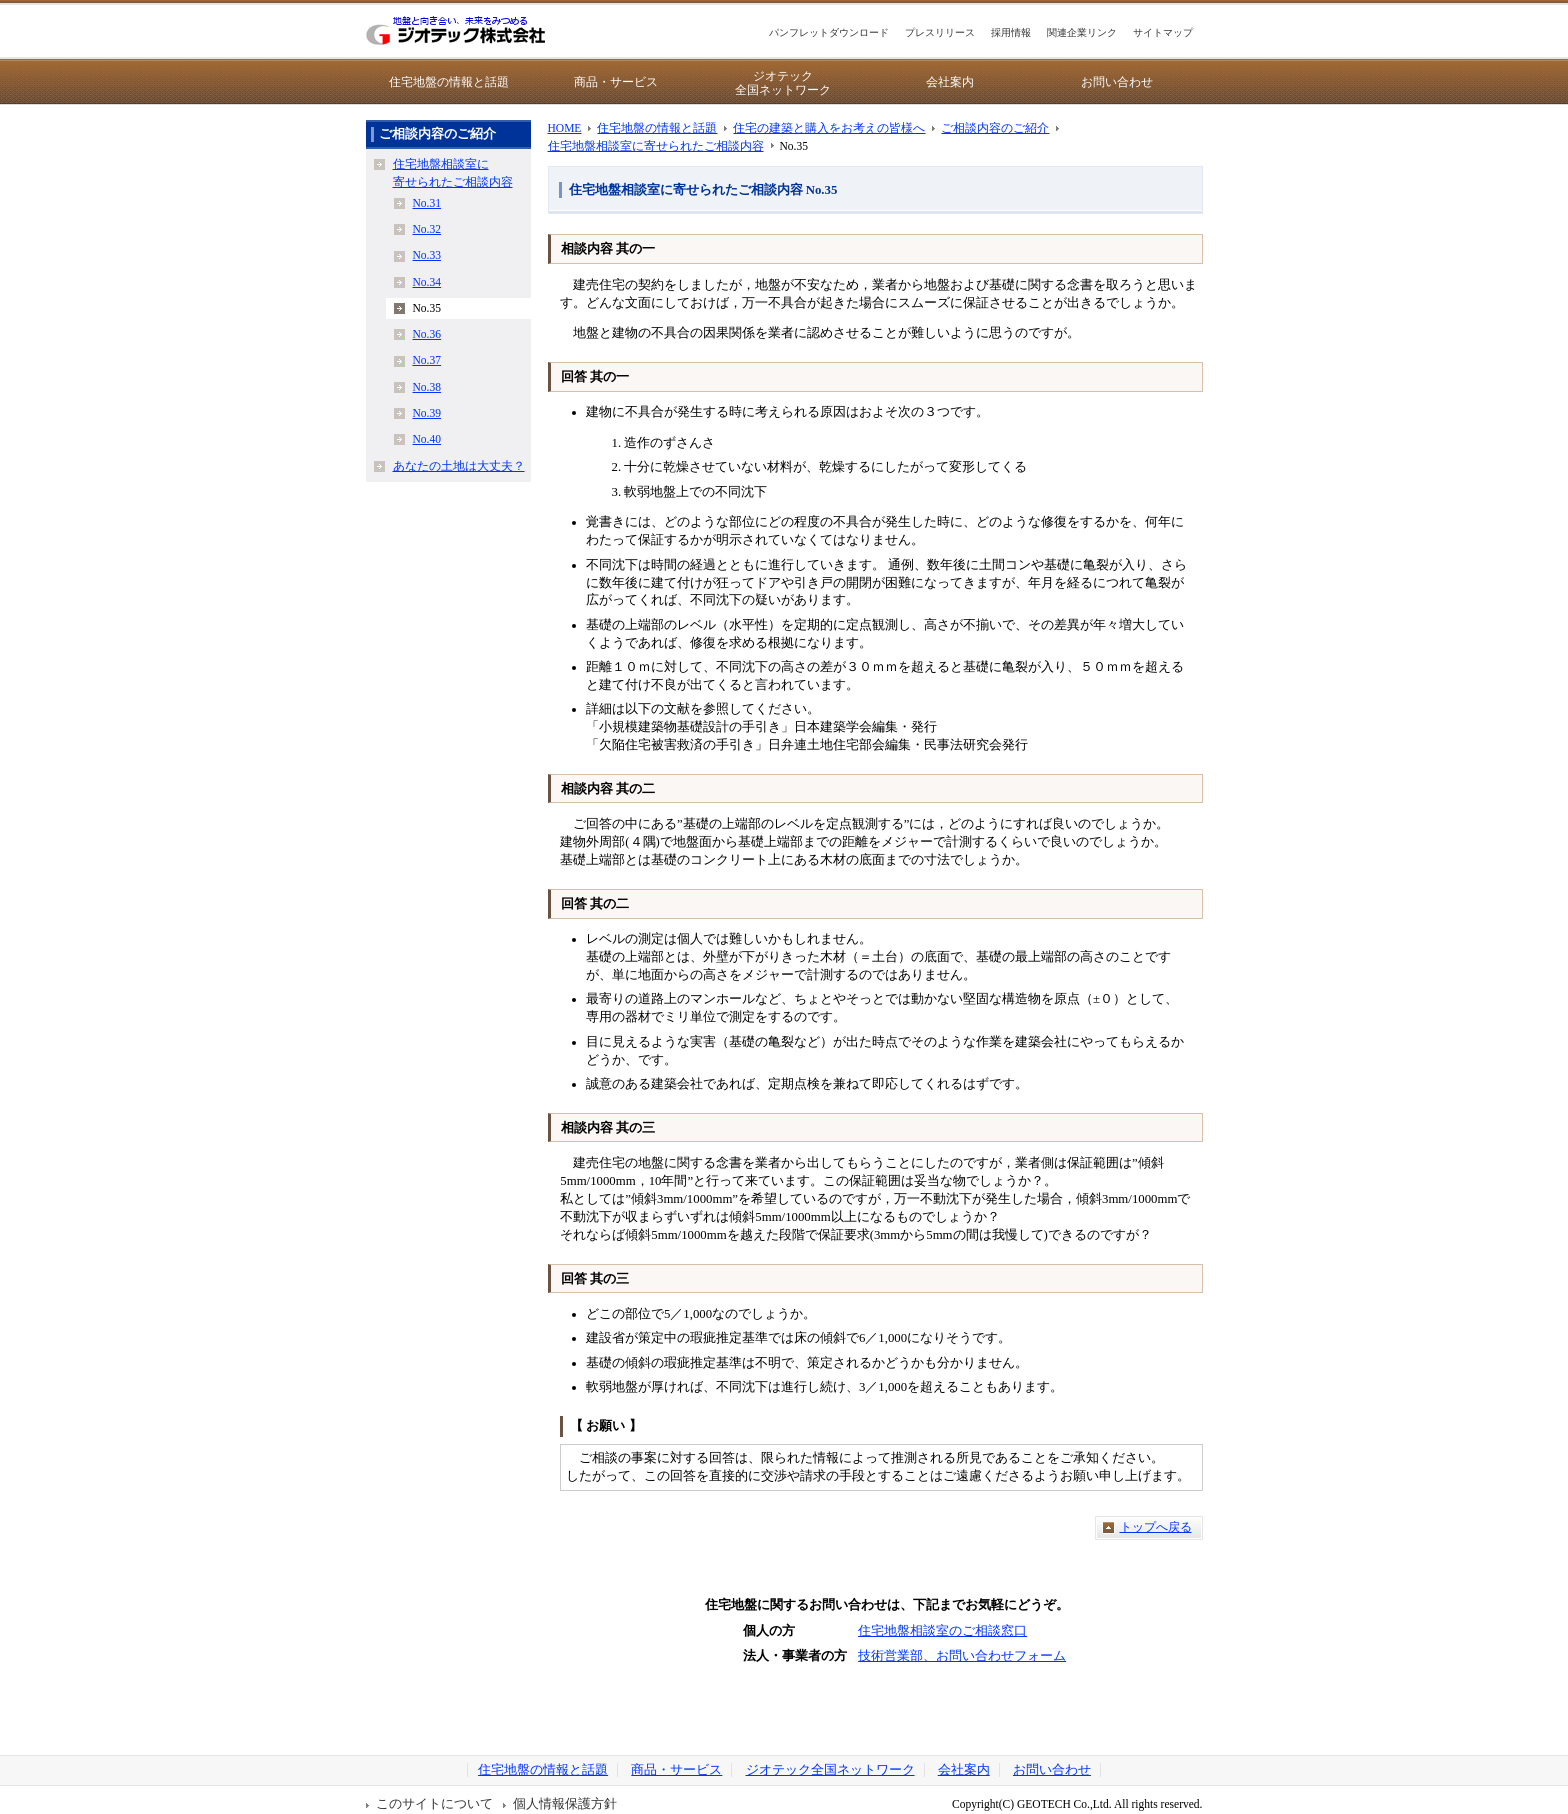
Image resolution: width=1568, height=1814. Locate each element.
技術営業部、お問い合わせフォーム (962, 1656)
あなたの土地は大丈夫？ (459, 466)
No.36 (427, 334)
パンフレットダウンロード (829, 32)
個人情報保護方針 (565, 1804)
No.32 (427, 229)
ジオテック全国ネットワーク (783, 83)
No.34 (427, 282)
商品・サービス (616, 82)
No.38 (427, 387)
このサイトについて (434, 1804)
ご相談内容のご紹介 (995, 128)
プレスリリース (940, 32)
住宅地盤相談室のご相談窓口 (942, 1631)
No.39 (427, 413)
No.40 (427, 439)
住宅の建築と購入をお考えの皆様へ (829, 128)
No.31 (427, 203)
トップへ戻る (1156, 1527)
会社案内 (950, 82)
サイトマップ (1163, 32)
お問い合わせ (1117, 82)
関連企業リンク (1082, 32)
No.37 (427, 360)
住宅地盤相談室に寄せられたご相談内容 (656, 146)
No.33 (427, 255)
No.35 (427, 308)
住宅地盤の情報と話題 (449, 82)
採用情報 (1011, 32)
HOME (565, 128)
